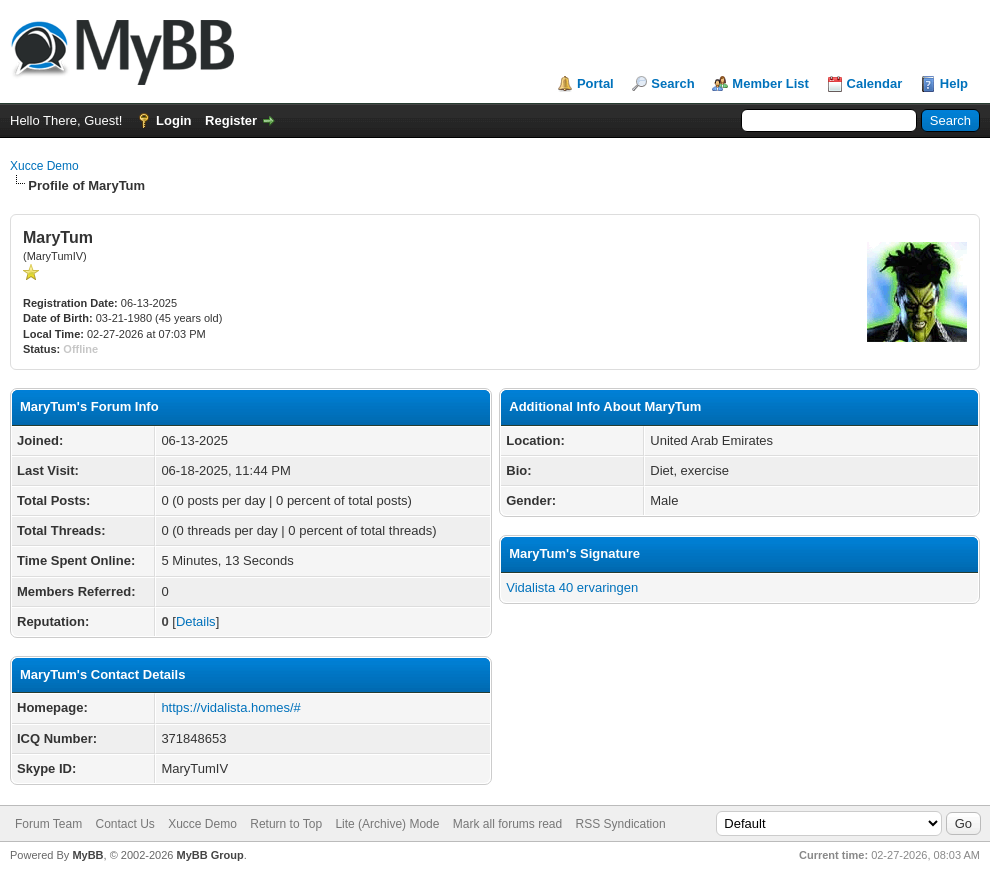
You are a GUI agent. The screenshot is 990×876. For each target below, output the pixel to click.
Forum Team (48, 824)
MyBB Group (209, 855)
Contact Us (124, 824)
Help (954, 83)
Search (672, 83)
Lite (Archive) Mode (387, 824)
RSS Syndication (621, 824)
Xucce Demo (44, 166)
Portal (595, 83)
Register (231, 120)
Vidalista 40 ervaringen (572, 587)
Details (196, 621)
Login (173, 120)
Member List (770, 83)
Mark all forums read (507, 824)
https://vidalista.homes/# (230, 707)
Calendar (875, 83)
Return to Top (286, 824)
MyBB (87, 855)
